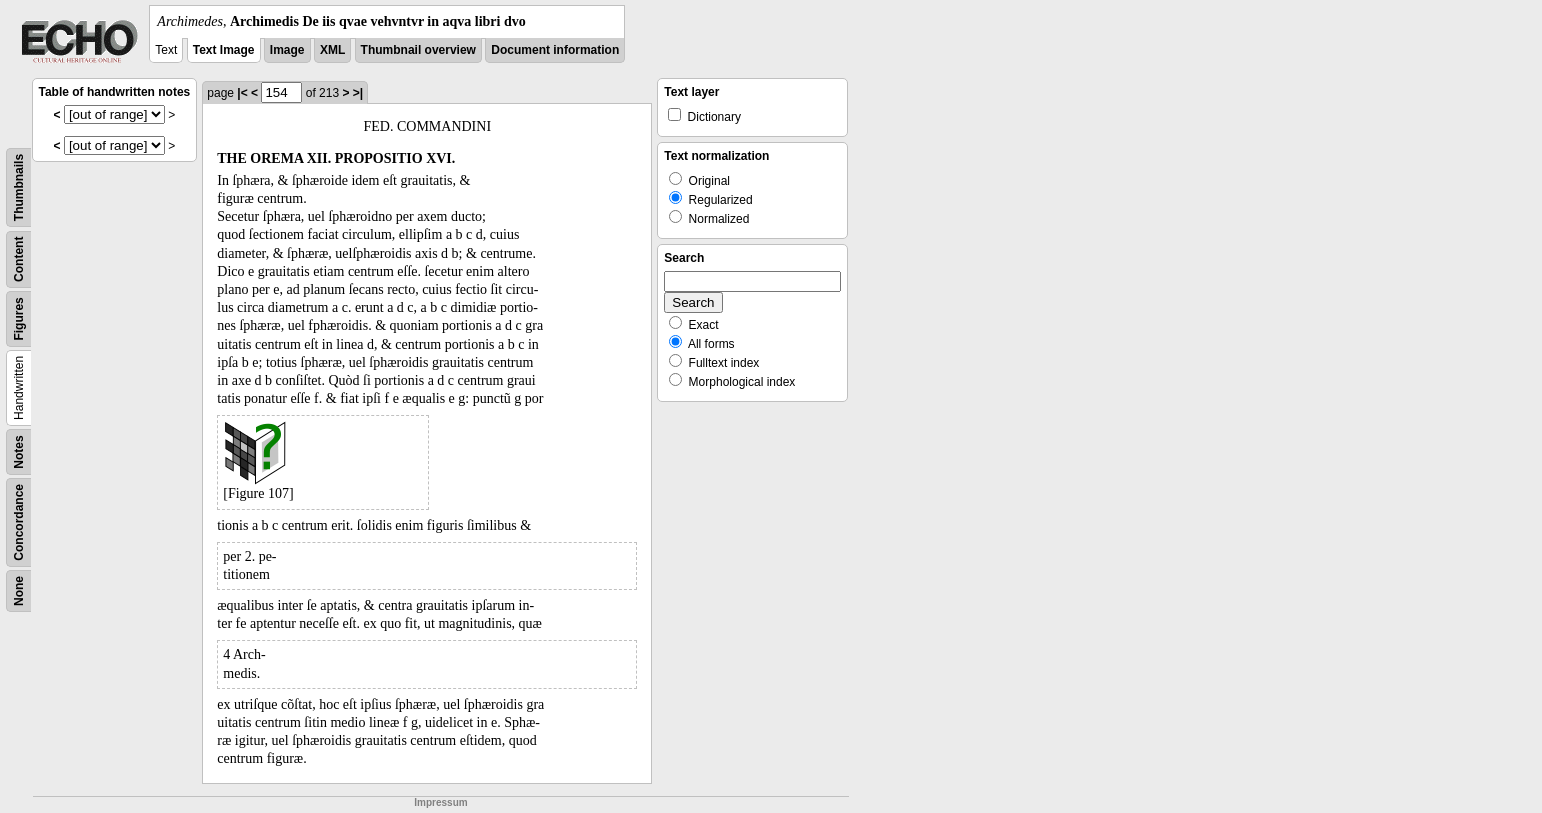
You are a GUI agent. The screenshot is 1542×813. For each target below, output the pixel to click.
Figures (19, 318)
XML (332, 50)
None (19, 591)
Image (287, 50)
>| (358, 93)
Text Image (224, 50)
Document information (555, 50)
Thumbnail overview (418, 50)
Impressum (440, 802)
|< (242, 93)
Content (19, 259)
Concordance (19, 522)
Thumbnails (19, 187)
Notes (19, 451)
